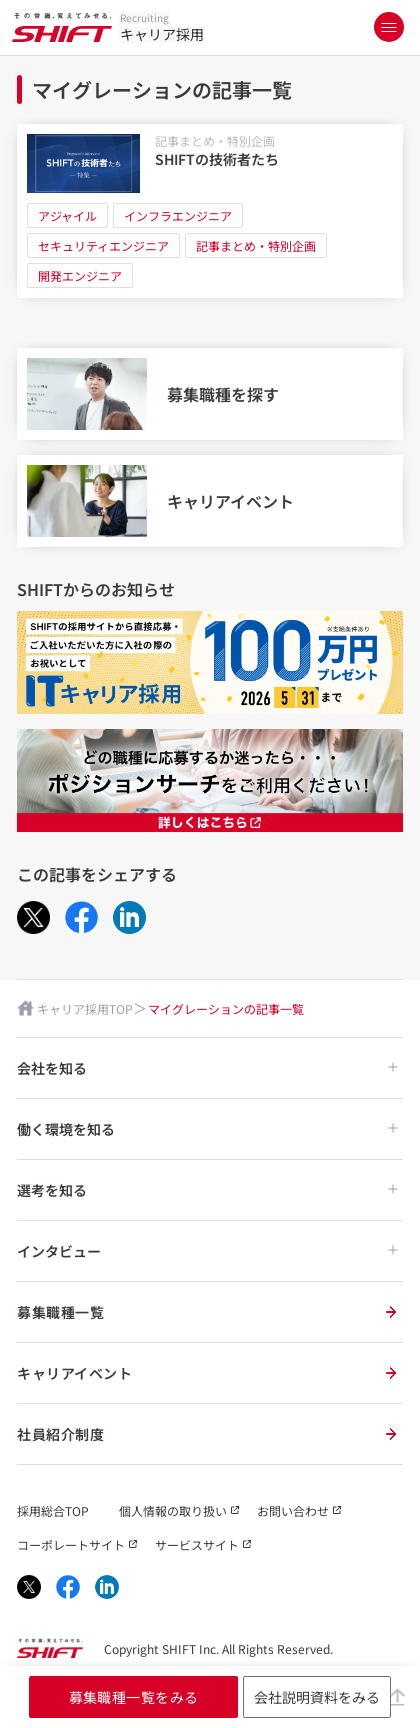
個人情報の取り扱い (173, 1510)
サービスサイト (197, 1544)
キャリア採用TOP (85, 1008)
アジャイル (67, 215)
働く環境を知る (207, 1129)
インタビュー (207, 1251)
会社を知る (207, 1068)
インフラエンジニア (178, 215)
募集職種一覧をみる (134, 1697)
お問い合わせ (293, 1510)
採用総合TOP (53, 1510)
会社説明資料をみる (317, 1697)
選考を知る (207, 1190)
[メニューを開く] (389, 27)
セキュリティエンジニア (103, 245)
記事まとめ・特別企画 (215, 140)
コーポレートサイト (71, 1544)
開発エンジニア (80, 275)
